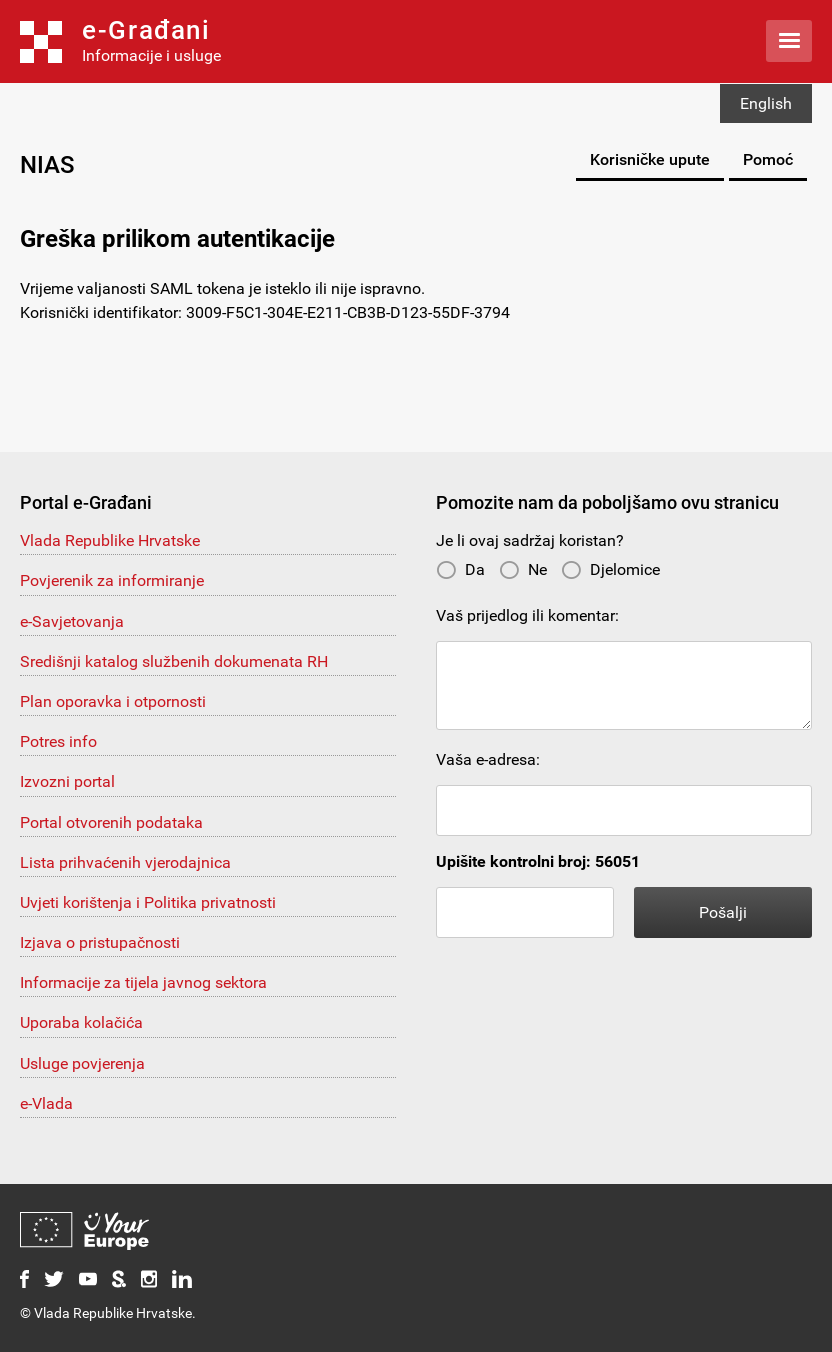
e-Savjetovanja (72, 621)
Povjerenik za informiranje (112, 580)
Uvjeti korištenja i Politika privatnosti (148, 902)
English (766, 103)
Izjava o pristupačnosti (100, 942)
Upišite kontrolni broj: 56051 (538, 861)
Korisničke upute (650, 159)
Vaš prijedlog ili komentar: (527, 615)
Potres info (58, 741)
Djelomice (610, 569)
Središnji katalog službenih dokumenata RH (174, 661)
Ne (523, 569)
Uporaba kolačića (81, 1022)
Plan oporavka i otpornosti (113, 701)
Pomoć (768, 159)
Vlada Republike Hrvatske (110, 540)
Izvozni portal (67, 781)
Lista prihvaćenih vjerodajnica (125, 862)
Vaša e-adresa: (488, 759)
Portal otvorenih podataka (111, 822)
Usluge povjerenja (82, 1063)
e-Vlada (46, 1103)
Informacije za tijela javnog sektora (143, 982)
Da (460, 569)
